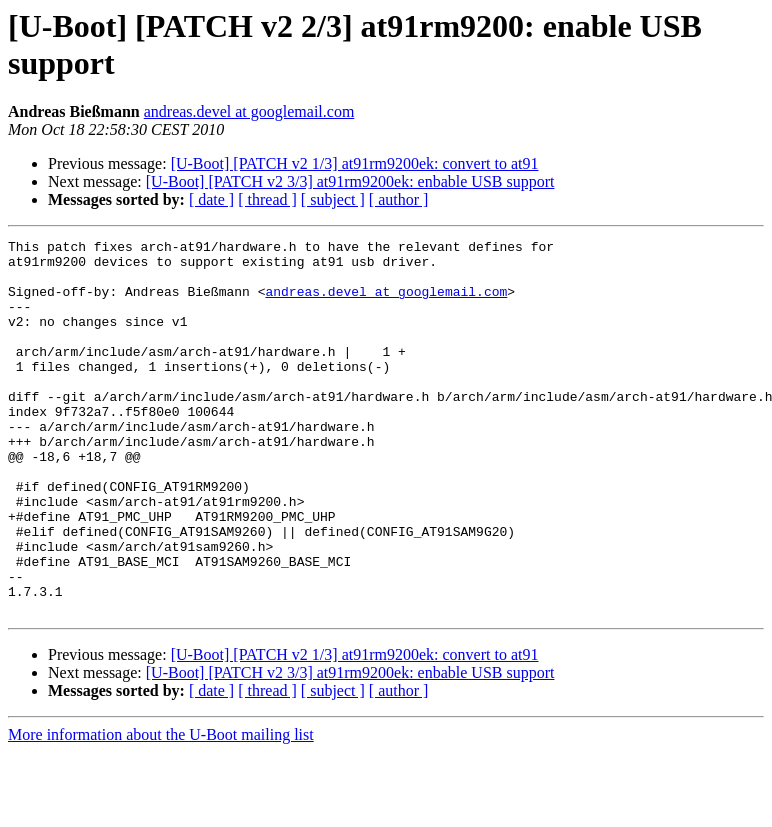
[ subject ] (333, 199)
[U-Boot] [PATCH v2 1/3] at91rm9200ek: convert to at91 (355, 163)
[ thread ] (267, 199)
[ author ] (399, 199)
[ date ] (211, 199)
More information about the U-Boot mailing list (161, 809)
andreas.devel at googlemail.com (249, 111)
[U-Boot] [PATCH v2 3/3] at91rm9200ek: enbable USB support (350, 181)
